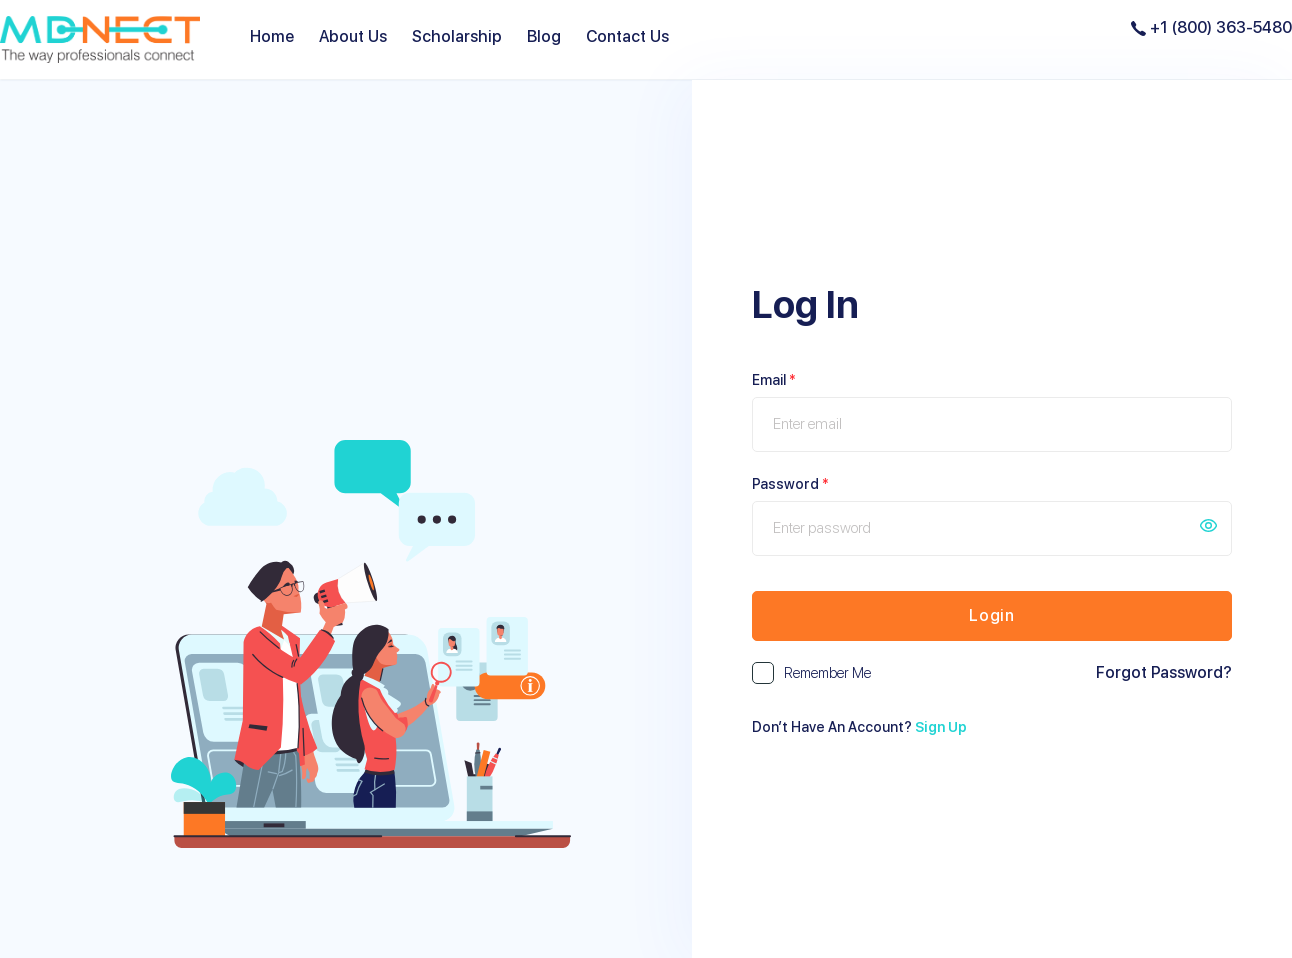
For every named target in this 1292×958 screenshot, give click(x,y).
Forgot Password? (1164, 672)
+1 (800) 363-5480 (1211, 27)
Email (774, 380)
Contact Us (627, 36)
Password (790, 484)
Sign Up (941, 727)
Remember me (827, 673)
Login (992, 615)
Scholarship (457, 36)
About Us (353, 36)
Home (272, 36)
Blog (544, 36)
